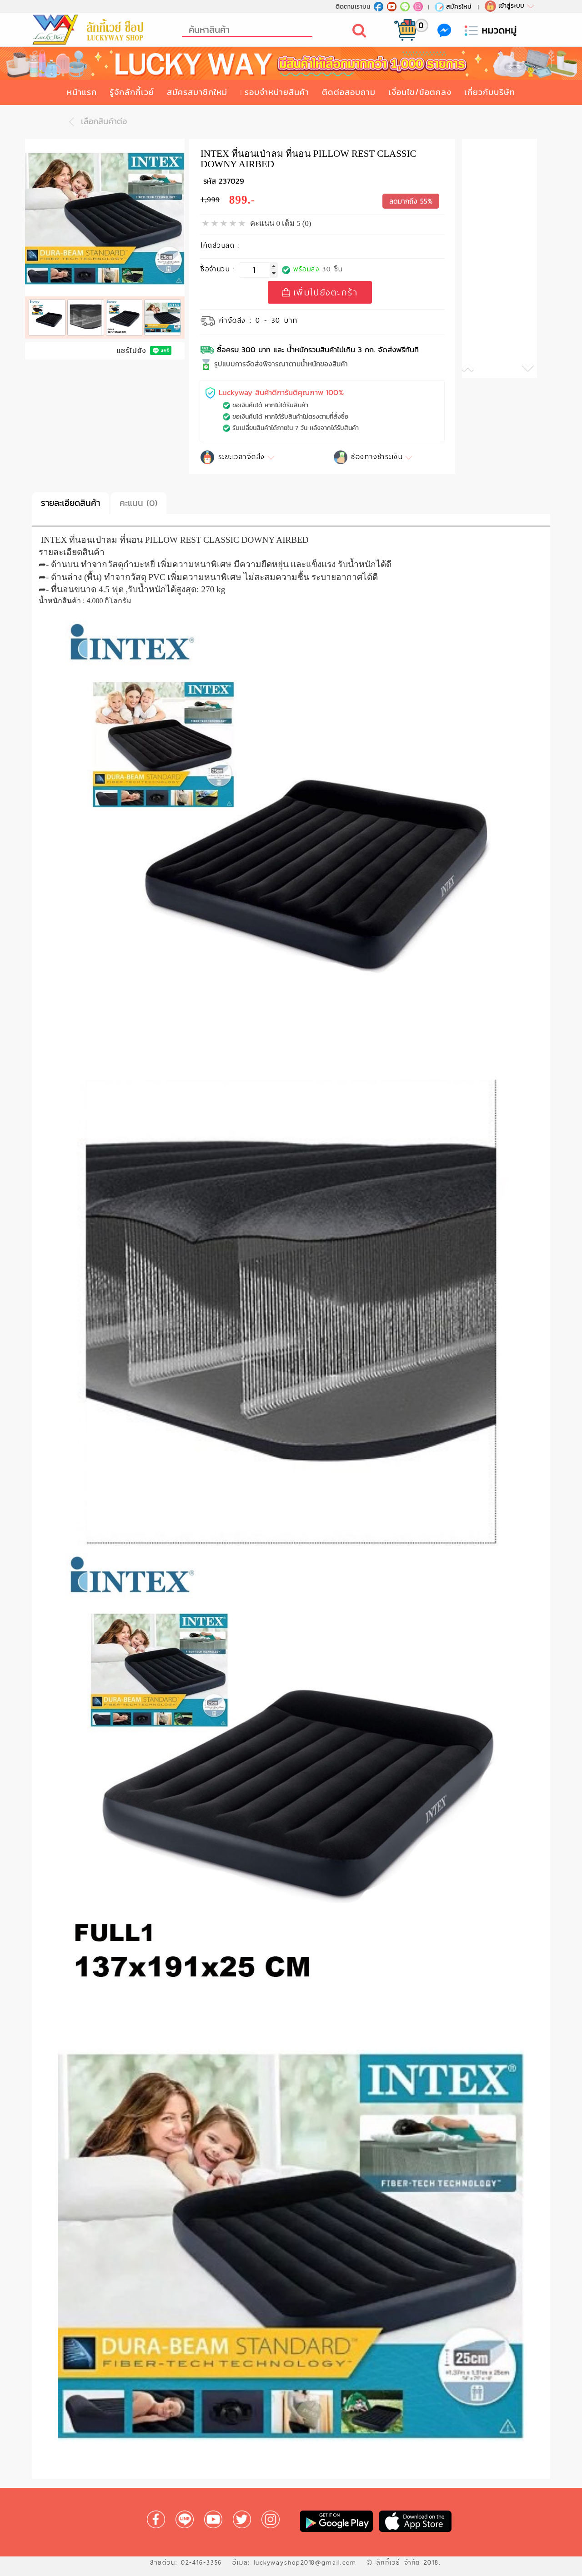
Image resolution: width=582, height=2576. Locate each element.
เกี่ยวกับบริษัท (489, 92)
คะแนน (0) (138, 503)
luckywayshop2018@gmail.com (305, 2562)
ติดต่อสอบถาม (349, 92)
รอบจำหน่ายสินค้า (277, 92)
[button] (481, 369)
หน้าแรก (82, 92)
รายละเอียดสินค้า (70, 503)
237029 (231, 181)
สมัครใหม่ (453, 6)
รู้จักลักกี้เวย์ (132, 92)
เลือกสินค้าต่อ (95, 122)
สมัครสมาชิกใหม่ (197, 92)
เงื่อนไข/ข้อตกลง (420, 92)
